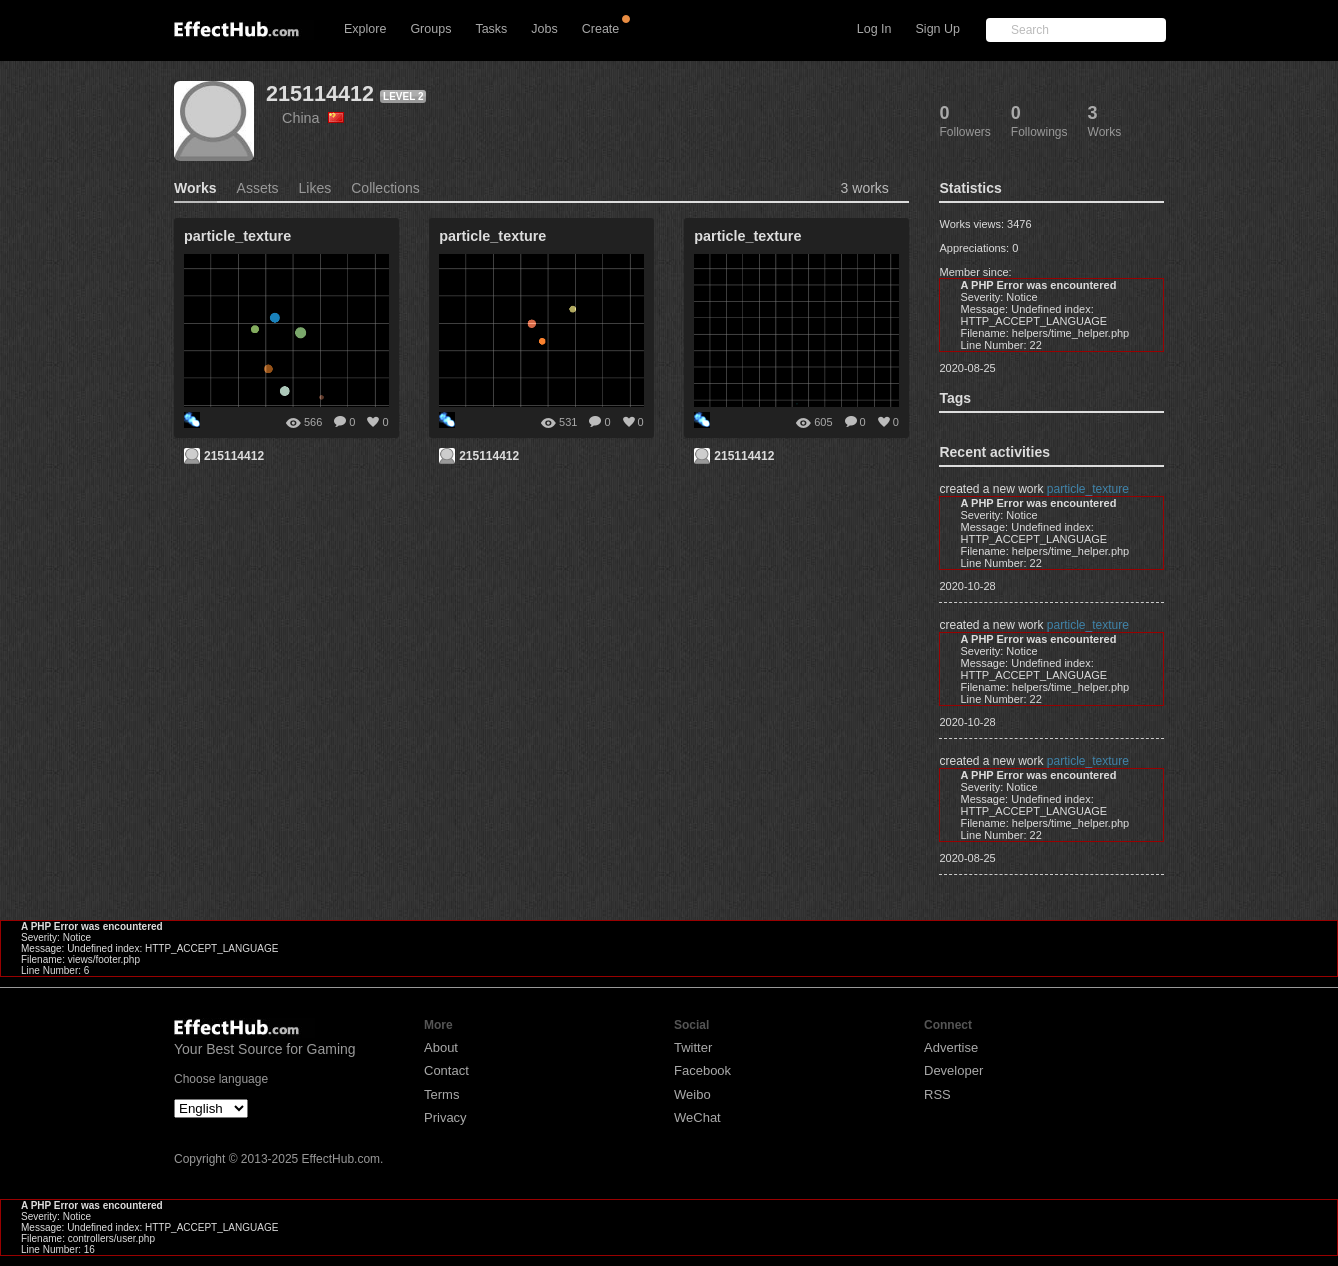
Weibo (692, 1094)
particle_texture (1088, 489)
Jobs (544, 29)
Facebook (702, 1070)
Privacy (445, 1117)
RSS (937, 1094)
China (313, 118)
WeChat (697, 1117)
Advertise (951, 1047)
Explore (365, 29)
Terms (441, 1094)
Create (601, 29)
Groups (430, 29)
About (441, 1047)
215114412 (320, 93)
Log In (874, 29)
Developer (953, 1070)
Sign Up (938, 29)
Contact (446, 1070)
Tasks (491, 29)
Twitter (693, 1047)
